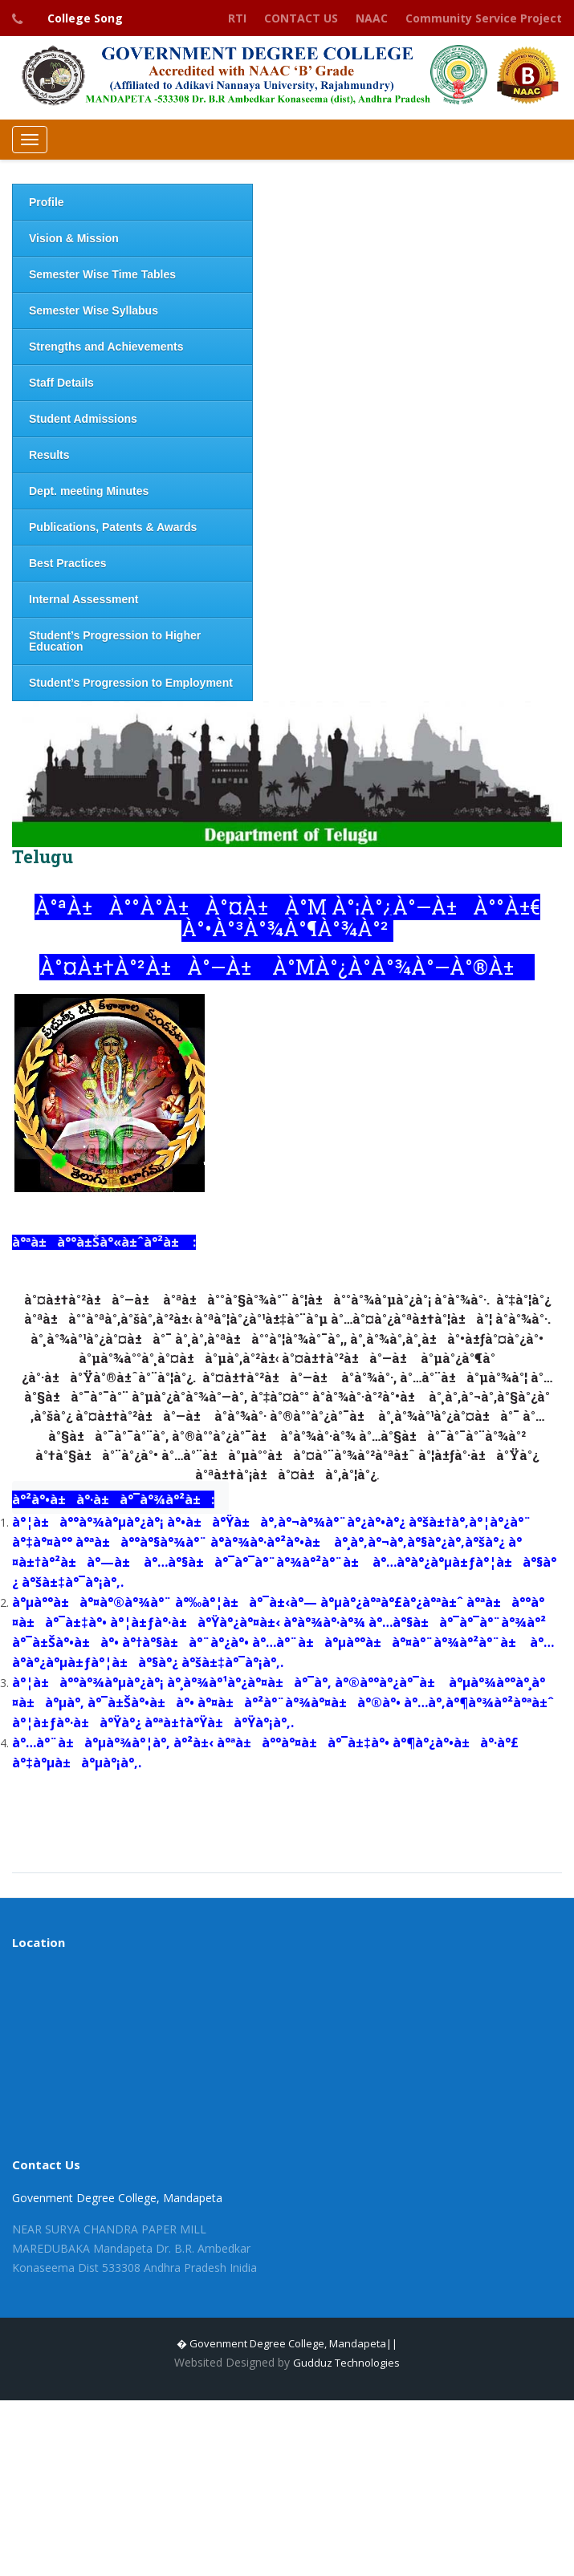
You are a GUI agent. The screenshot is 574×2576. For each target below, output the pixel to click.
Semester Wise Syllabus (93, 310)
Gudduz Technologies (346, 2362)
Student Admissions (83, 418)
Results (49, 454)
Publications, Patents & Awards (113, 527)
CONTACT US (301, 18)
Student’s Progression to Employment (131, 682)
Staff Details (61, 382)
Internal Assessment (83, 599)
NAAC (372, 18)
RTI (237, 18)
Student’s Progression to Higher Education (115, 641)
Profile (46, 202)
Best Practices (68, 563)
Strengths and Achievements (106, 346)
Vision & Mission (74, 238)
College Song (85, 18)
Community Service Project (483, 18)
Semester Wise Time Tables (102, 274)
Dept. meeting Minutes (89, 491)
